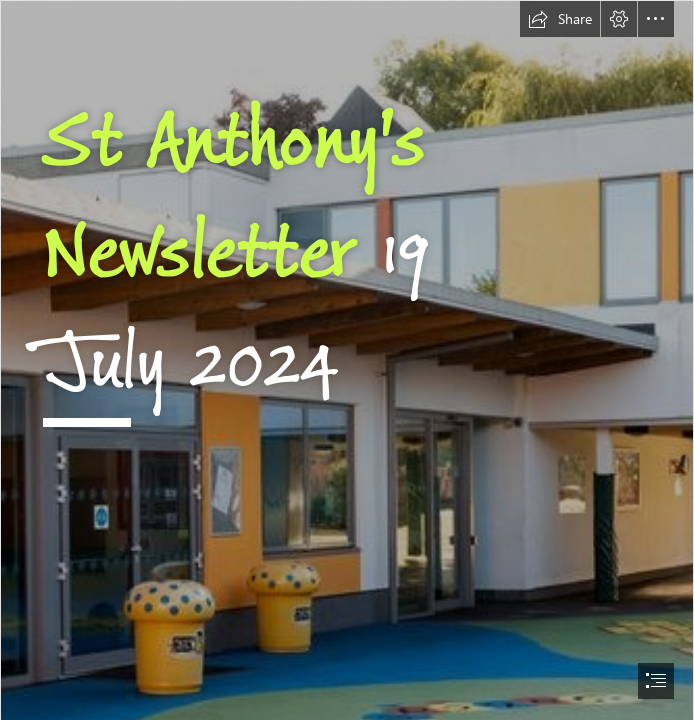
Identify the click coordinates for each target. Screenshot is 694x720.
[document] (347, 360)
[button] (560, 19)
